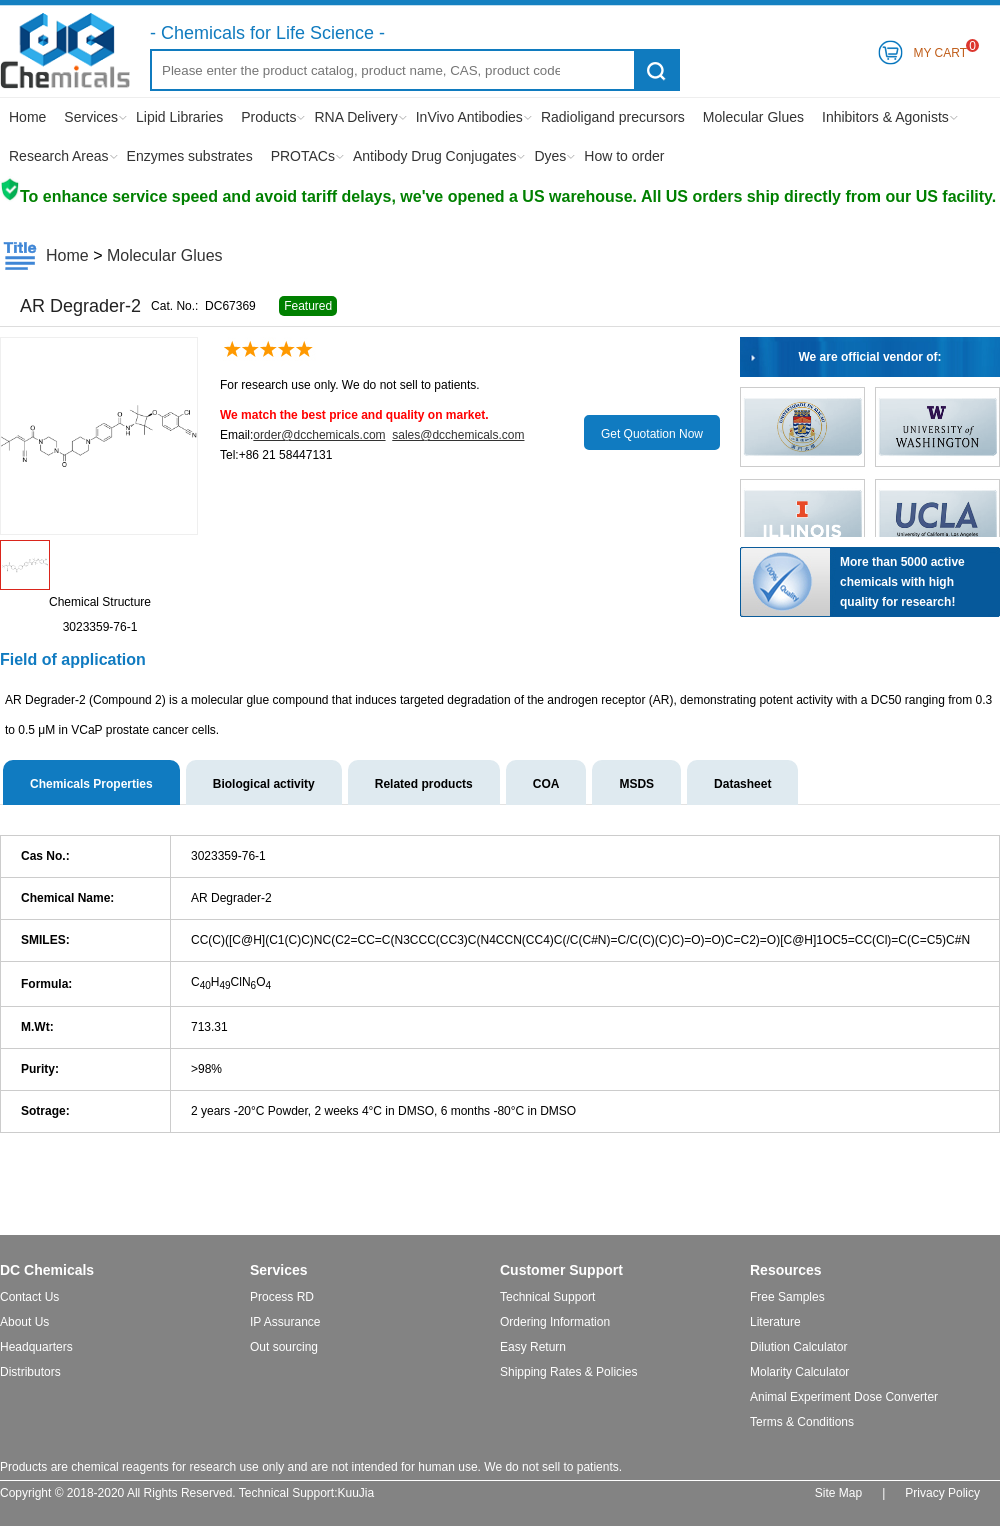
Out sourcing (284, 1347)
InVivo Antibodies (469, 117)
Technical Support (547, 1297)
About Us (24, 1322)
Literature (775, 1322)
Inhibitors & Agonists (885, 117)
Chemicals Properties (91, 784)
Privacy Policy (942, 1493)
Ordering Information (555, 1322)
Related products (424, 784)
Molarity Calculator (799, 1372)
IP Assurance (285, 1322)
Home (27, 117)
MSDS (636, 784)
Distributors (30, 1372)
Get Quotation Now (652, 434)
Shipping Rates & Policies (568, 1372)
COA (546, 784)
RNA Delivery (355, 117)
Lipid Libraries (179, 117)
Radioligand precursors (613, 117)
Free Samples (787, 1297)
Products (268, 117)
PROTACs (303, 156)
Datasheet (742, 784)
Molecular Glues (753, 117)
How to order (624, 156)
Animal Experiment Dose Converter (844, 1397)
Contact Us (29, 1297)
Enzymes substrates (190, 156)
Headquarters (36, 1347)
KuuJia (356, 1493)
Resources (786, 1270)
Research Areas (59, 156)
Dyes (550, 156)
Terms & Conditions (802, 1422)
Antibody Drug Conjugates (434, 156)
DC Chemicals (47, 1270)
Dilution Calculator (798, 1347)
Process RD (282, 1297)
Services (91, 117)
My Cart (940, 49)
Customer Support (561, 1270)
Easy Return (533, 1347)
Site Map (838, 1493)
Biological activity (264, 784)
